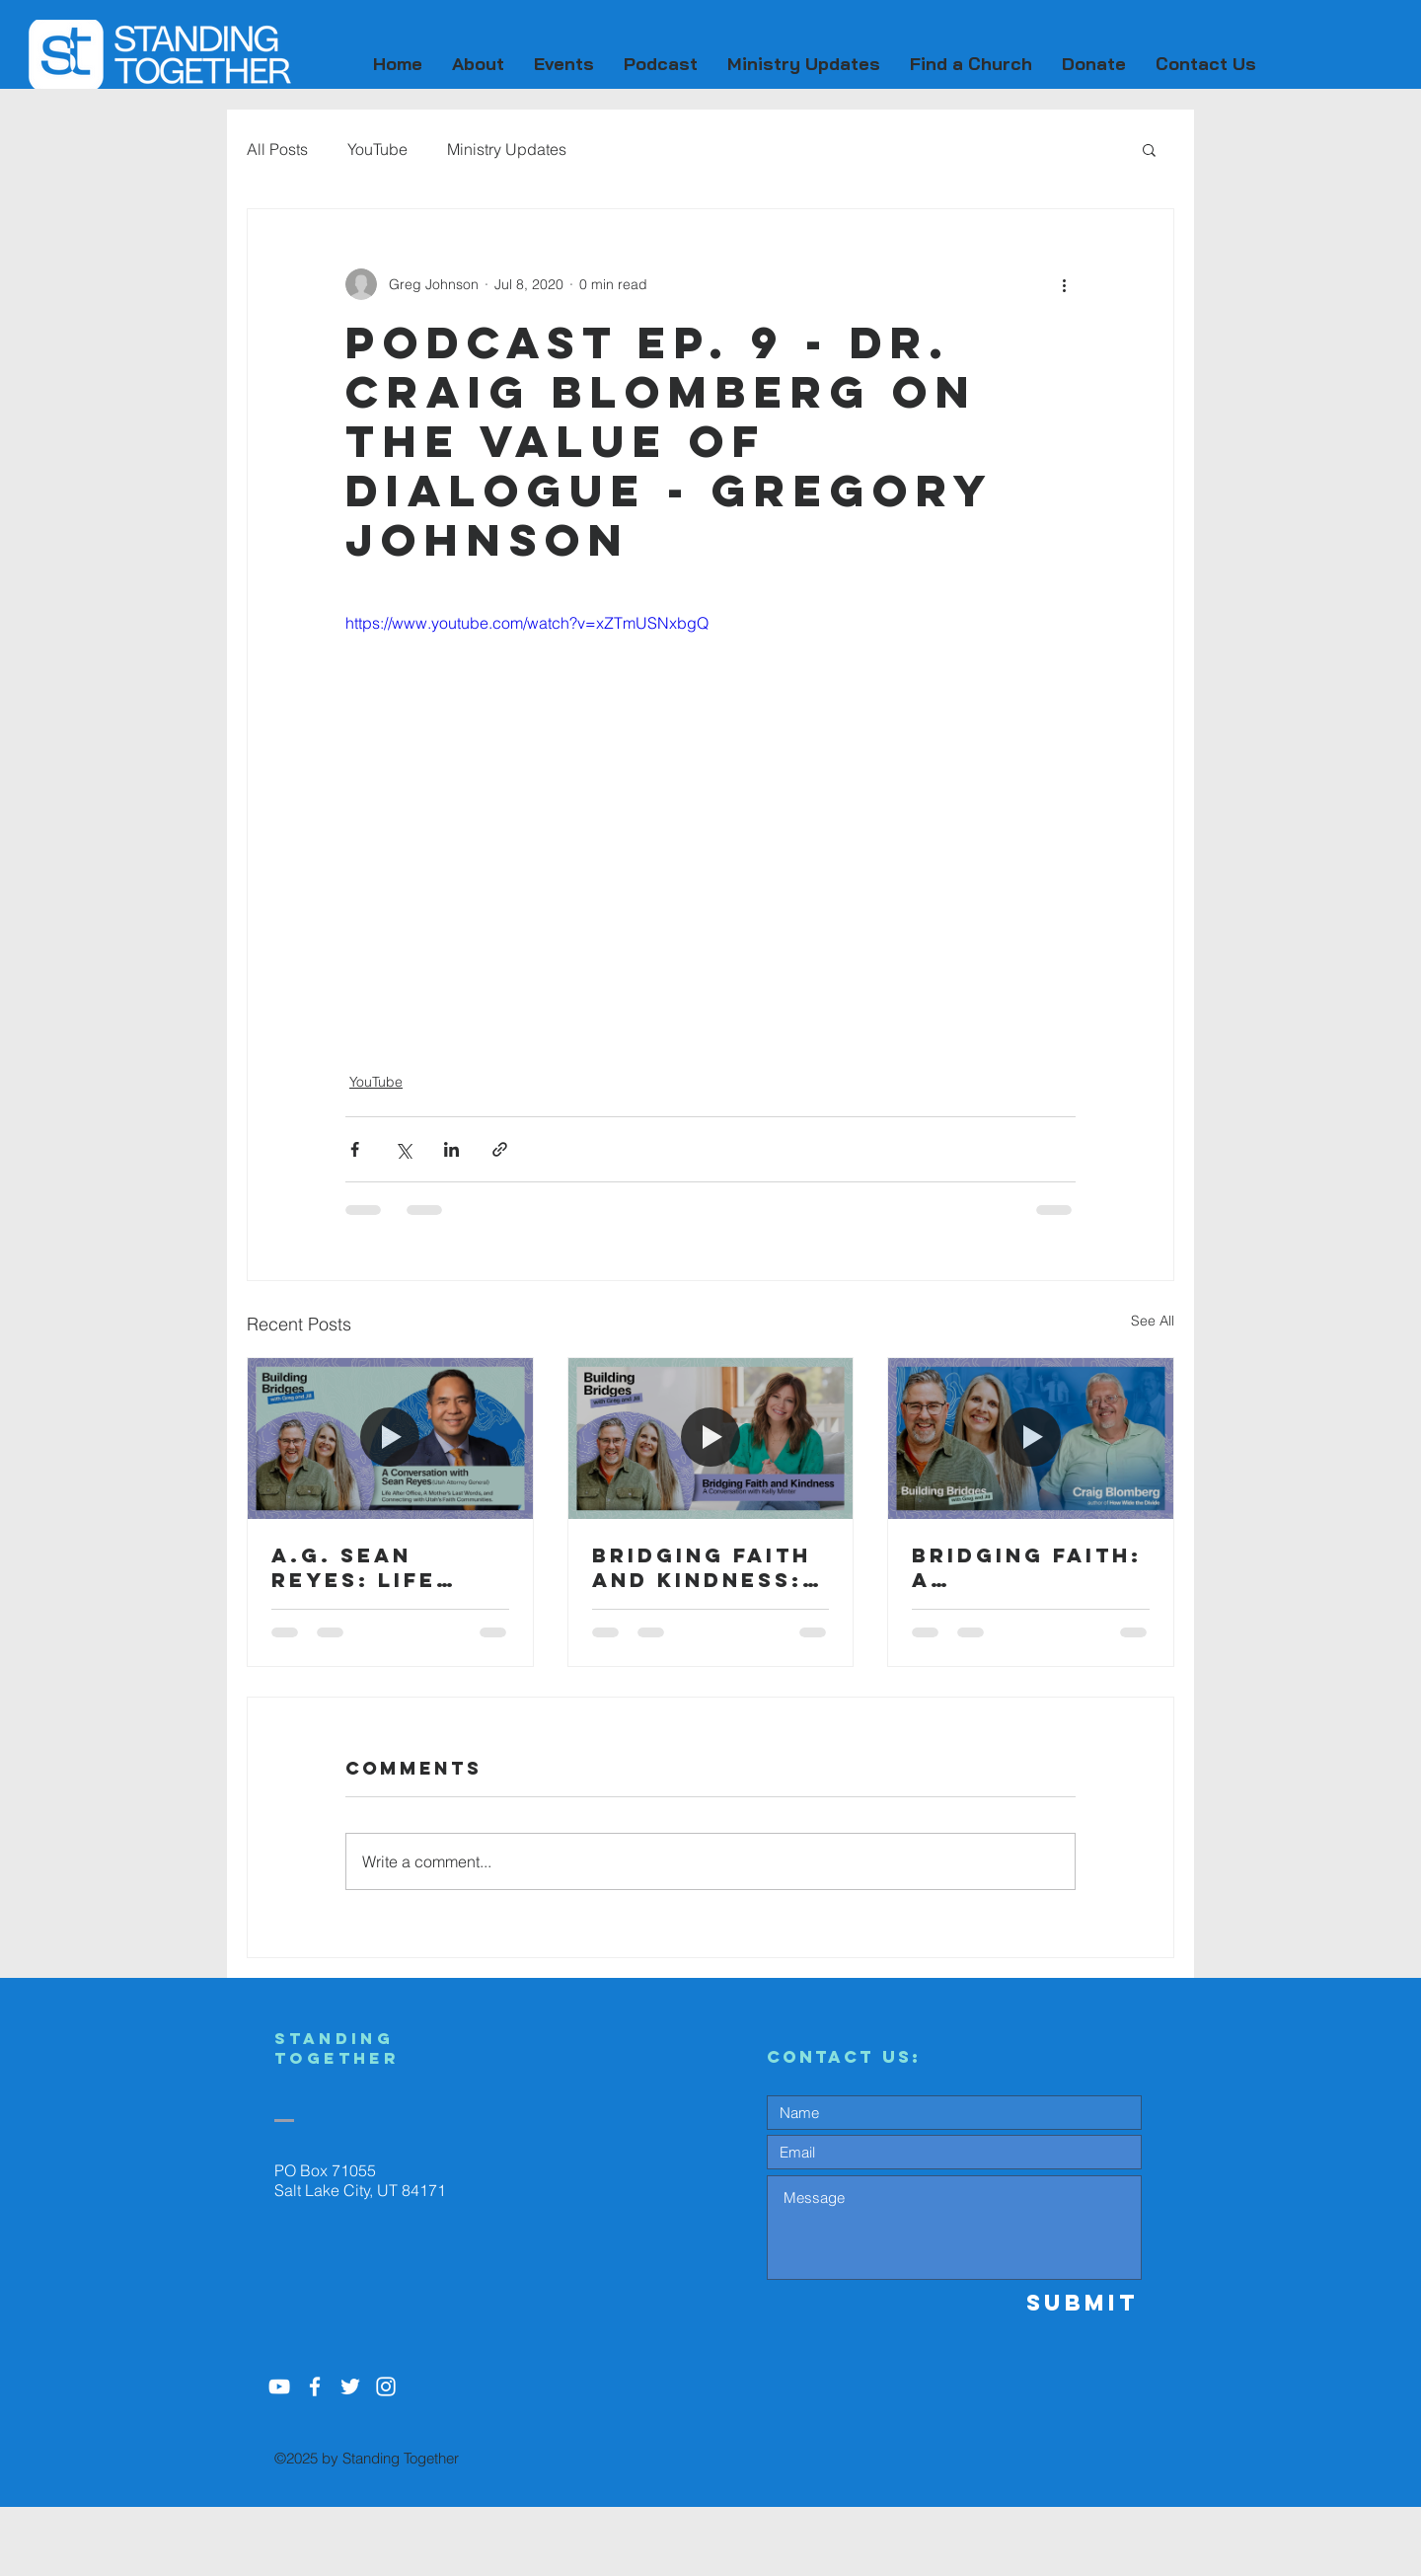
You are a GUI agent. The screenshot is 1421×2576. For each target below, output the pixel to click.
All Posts (277, 149)
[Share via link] (499, 1149)
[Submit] (1071, 2303)
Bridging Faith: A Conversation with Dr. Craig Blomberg (1027, 1567)
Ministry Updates (506, 149)
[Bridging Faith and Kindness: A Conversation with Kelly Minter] (711, 1438)
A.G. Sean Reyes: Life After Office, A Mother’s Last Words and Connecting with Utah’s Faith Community (386, 1567)
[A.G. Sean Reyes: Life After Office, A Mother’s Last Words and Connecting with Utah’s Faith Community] (390, 1438)
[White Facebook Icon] (315, 2386)
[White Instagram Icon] (386, 2386)
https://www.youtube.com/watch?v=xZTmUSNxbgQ (527, 623)
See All (1152, 1320)
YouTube (377, 149)
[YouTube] (279, 2386)
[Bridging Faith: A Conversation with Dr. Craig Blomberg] (1030, 1438)
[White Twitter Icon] (350, 2386)
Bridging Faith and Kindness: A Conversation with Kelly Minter (710, 1567)
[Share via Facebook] (354, 1149)
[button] (478, 64)
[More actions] (1064, 284)
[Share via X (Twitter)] (403, 1149)
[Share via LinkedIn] (451, 1149)
